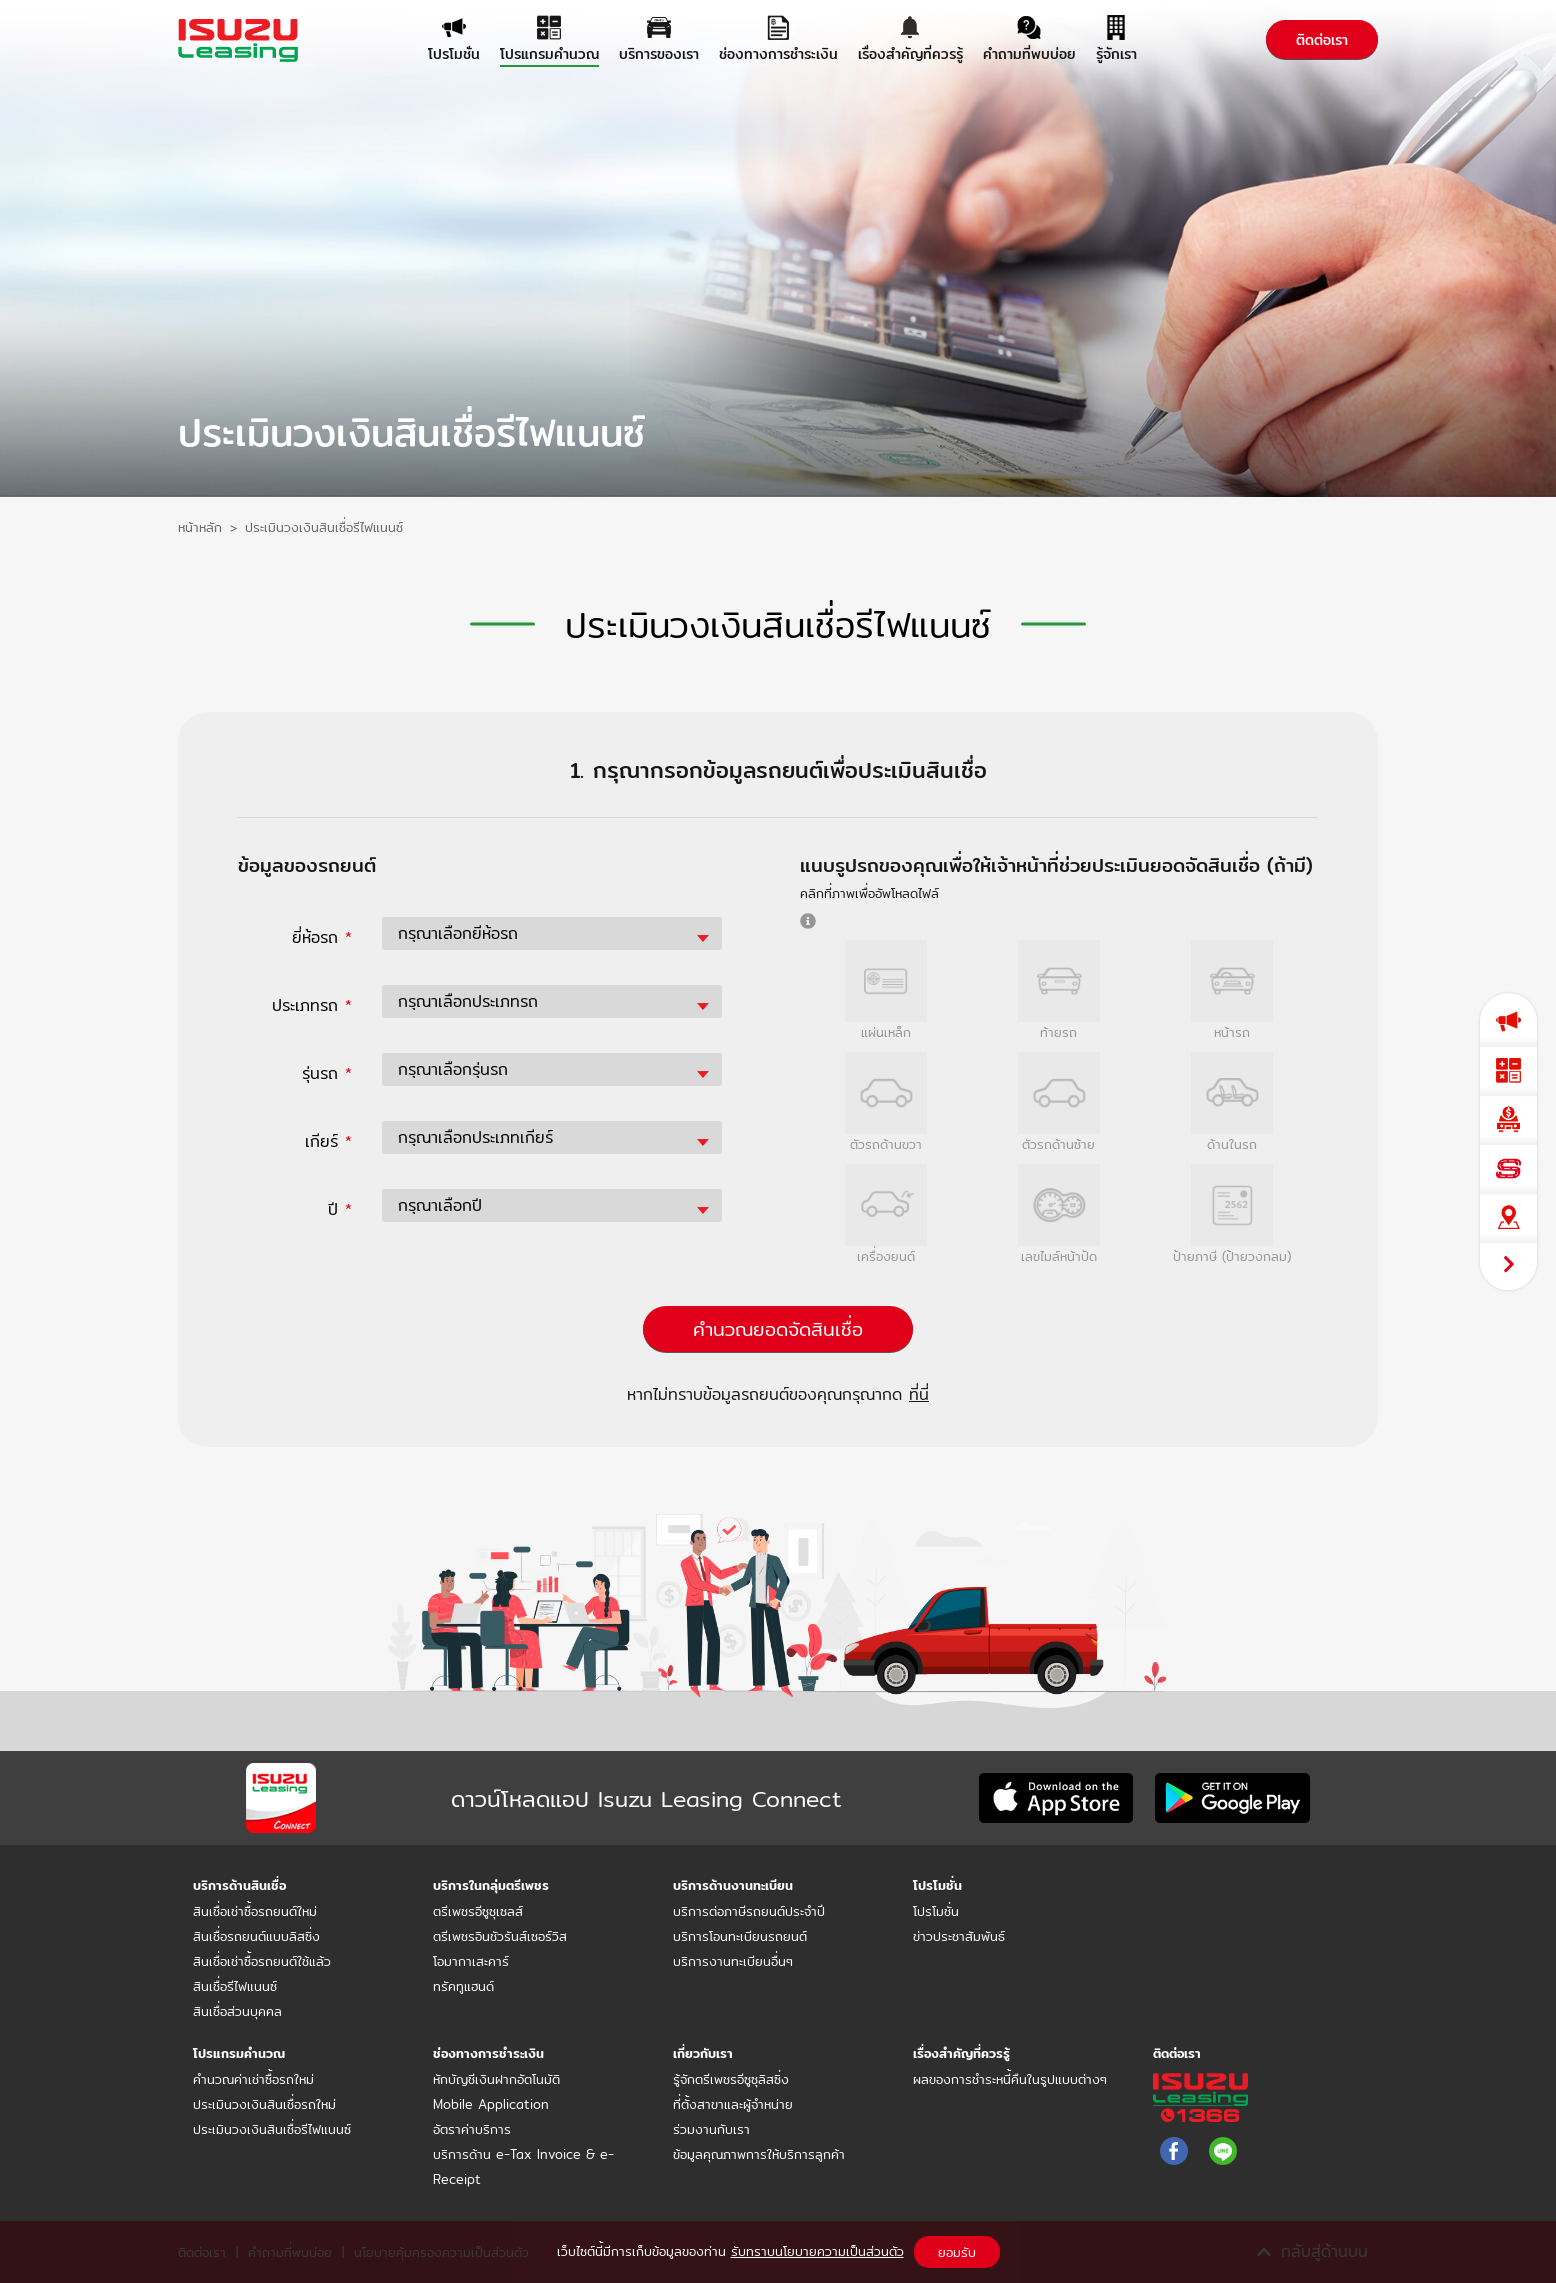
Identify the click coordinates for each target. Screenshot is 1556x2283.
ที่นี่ (919, 1394)
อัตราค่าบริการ (472, 2129)
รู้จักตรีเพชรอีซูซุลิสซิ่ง (731, 2079)
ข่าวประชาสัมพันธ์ (959, 1936)
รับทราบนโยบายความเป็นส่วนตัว (817, 2251)
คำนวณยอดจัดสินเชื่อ (778, 1329)
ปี (340, 1209)
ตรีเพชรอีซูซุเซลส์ (478, 1911)
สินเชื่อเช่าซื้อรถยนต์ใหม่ (255, 1911)
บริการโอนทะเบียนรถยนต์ (740, 1936)
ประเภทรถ (312, 1005)
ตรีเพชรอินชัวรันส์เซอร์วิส (500, 1936)
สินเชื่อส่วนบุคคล (237, 2011)
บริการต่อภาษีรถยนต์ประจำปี (749, 1911)
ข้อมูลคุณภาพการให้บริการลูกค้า (759, 2154)
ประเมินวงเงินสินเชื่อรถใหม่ (264, 2104)
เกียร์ (328, 1141)
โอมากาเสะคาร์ (471, 1961)
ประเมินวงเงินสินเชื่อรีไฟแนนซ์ (272, 2129)
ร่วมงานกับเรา (711, 2129)
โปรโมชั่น (936, 1911)
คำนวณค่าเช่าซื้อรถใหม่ (253, 2079)
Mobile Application (491, 2104)
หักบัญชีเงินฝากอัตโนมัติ (496, 2079)
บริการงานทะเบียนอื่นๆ (733, 1961)
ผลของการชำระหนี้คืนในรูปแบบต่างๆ (1010, 2079)
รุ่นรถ (327, 1073)
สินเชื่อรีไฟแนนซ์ (235, 1986)
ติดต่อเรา (1322, 39)
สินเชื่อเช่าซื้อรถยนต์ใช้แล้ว (262, 1961)
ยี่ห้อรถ (322, 937)
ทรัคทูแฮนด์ (463, 1986)
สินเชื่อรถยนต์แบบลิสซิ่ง (256, 1936)
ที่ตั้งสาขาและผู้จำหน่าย (733, 2104)
